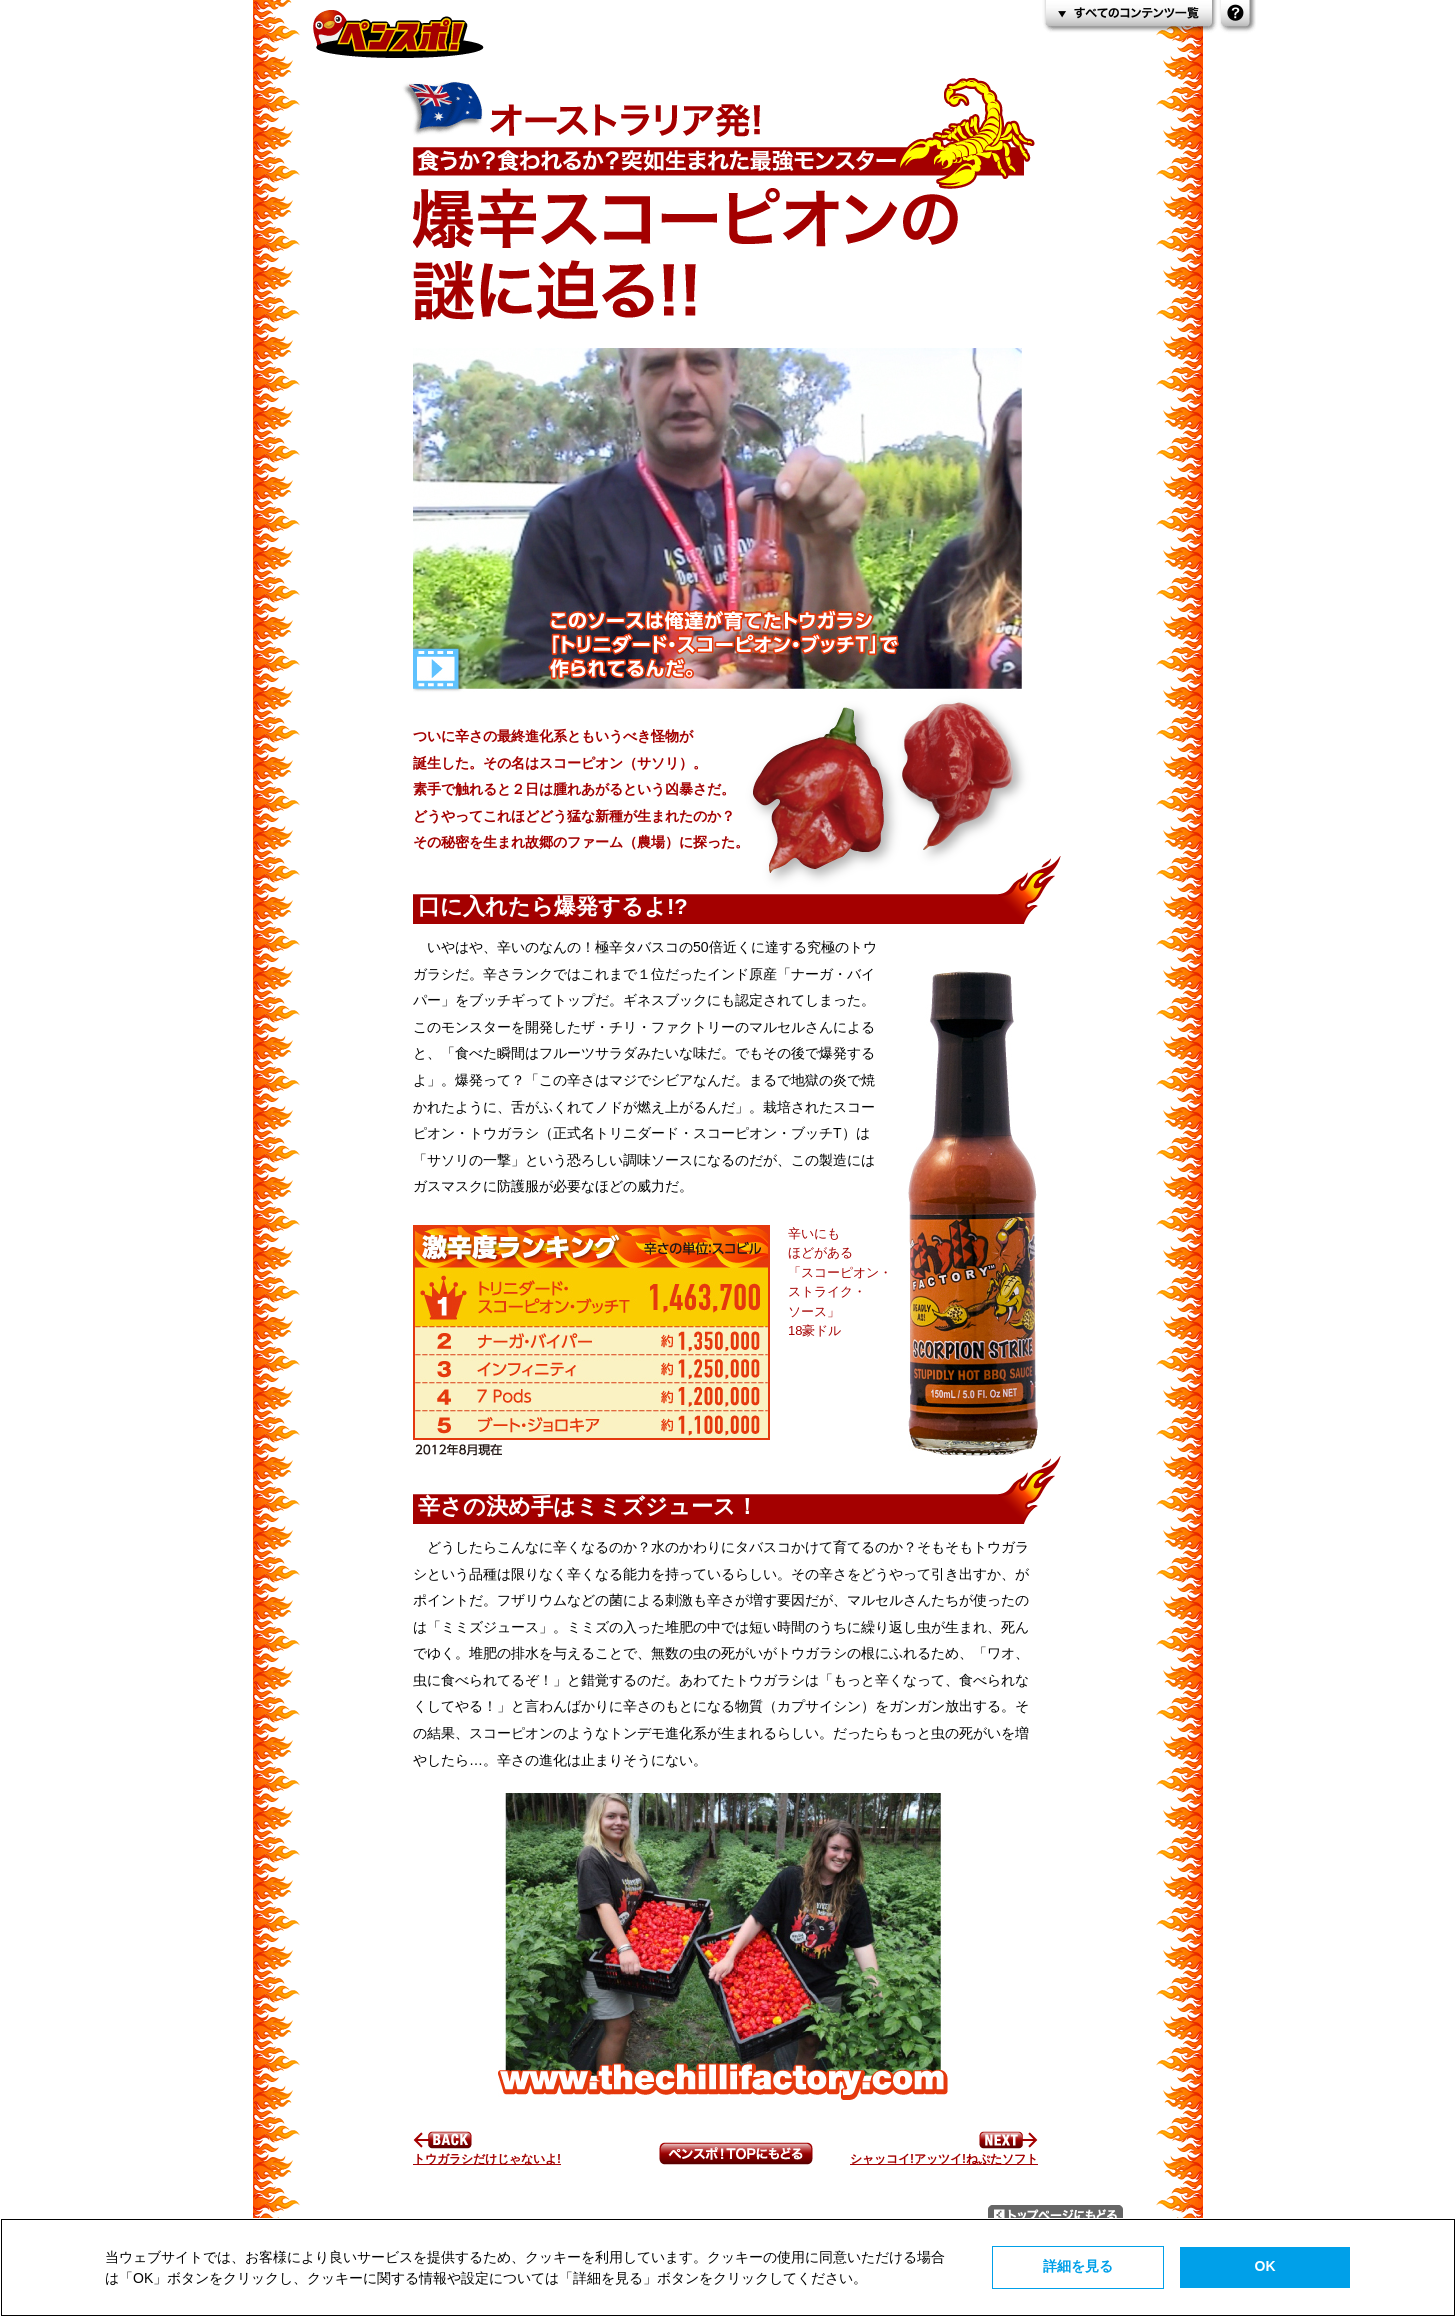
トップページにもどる (1055, 2215)
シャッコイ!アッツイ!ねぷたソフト (944, 2152)
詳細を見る (1078, 2266)
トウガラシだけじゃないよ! (487, 2152)
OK (1265, 2266)
